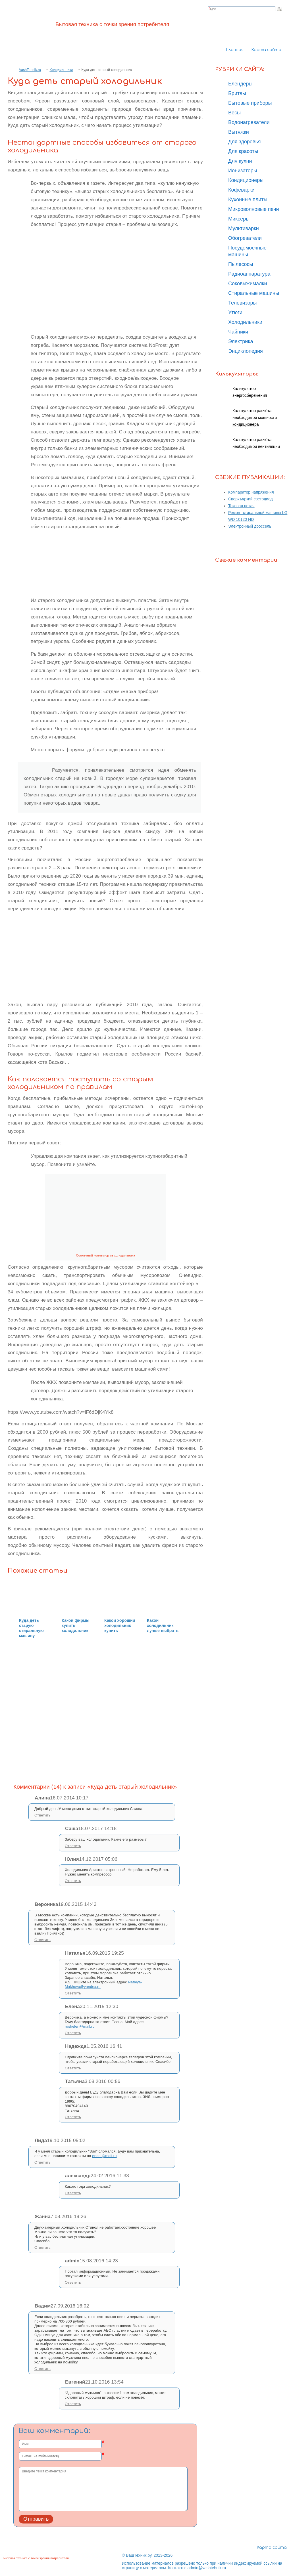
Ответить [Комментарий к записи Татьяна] (73, 2117)
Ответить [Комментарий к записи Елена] (73, 2033)
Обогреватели (245, 238)
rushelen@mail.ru (80, 2026)
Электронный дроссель (249, 526)
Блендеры (240, 84)
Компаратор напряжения (251, 492)
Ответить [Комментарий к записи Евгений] (73, 2404)
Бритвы (237, 93)
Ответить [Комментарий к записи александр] (73, 2193)
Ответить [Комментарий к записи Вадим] (42, 2369)
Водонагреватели (249, 122)
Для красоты (243, 151)
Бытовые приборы (250, 103)
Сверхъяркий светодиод (250, 499)
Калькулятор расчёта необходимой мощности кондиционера (254, 417)
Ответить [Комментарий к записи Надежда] (73, 2068)
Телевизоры (242, 303)
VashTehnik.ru (30, 70)
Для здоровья (244, 141)
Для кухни (240, 161)
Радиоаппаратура (249, 274)
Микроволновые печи (253, 209)
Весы (234, 113)
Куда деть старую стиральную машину (31, 1628)
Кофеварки (241, 190)
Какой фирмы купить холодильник (76, 1625)
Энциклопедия (245, 351)
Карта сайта (266, 50)
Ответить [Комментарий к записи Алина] (42, 1815)
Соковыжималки (247, 283)
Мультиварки (243, 228)
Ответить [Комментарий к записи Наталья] (73, 1993)
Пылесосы (240, 264)
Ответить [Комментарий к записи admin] (73, 2282)
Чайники (238, 332)
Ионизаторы (242, 170)
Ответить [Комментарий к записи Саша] (73, 1846)
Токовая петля (241, 506)
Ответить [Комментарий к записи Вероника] (42, 1940)
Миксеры (239, 219)
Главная (235, 50)
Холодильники (61, 70)
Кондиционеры (245, 180)
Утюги (235, 312)
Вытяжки (238, 132)
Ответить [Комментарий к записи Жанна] (42, 2247)
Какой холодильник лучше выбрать (162, 1625)
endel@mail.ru (104, 2156)
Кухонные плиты (247, 199)
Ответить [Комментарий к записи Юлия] (73, 1881)
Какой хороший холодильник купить (119, 1625)
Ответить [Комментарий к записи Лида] (42, 2162)
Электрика (240, 341)
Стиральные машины (253, 293)
